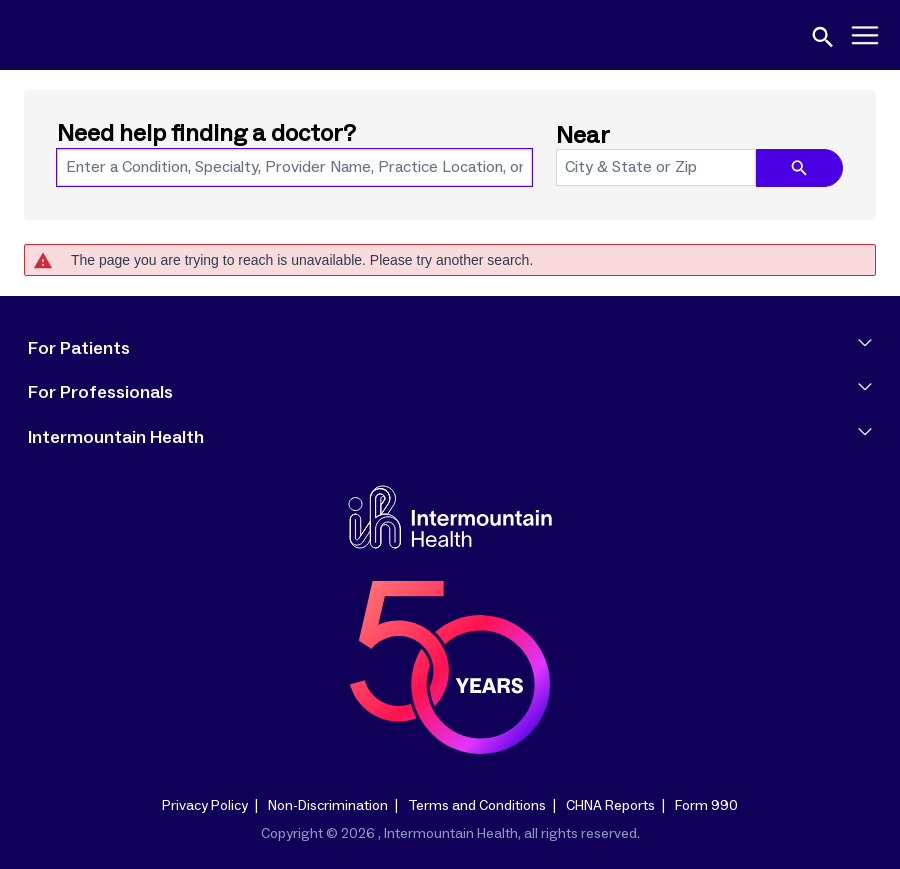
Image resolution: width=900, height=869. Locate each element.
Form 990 (706, 806)
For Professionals (450, 393)
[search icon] (799, 168)
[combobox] (294, 167)
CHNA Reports (610, 806)
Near (583, 136)
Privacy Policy (205, 806)
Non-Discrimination (328, 806)
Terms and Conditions (477, 806)
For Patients (450, 349)
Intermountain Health (450, 438)
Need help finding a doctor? (206, 134)
